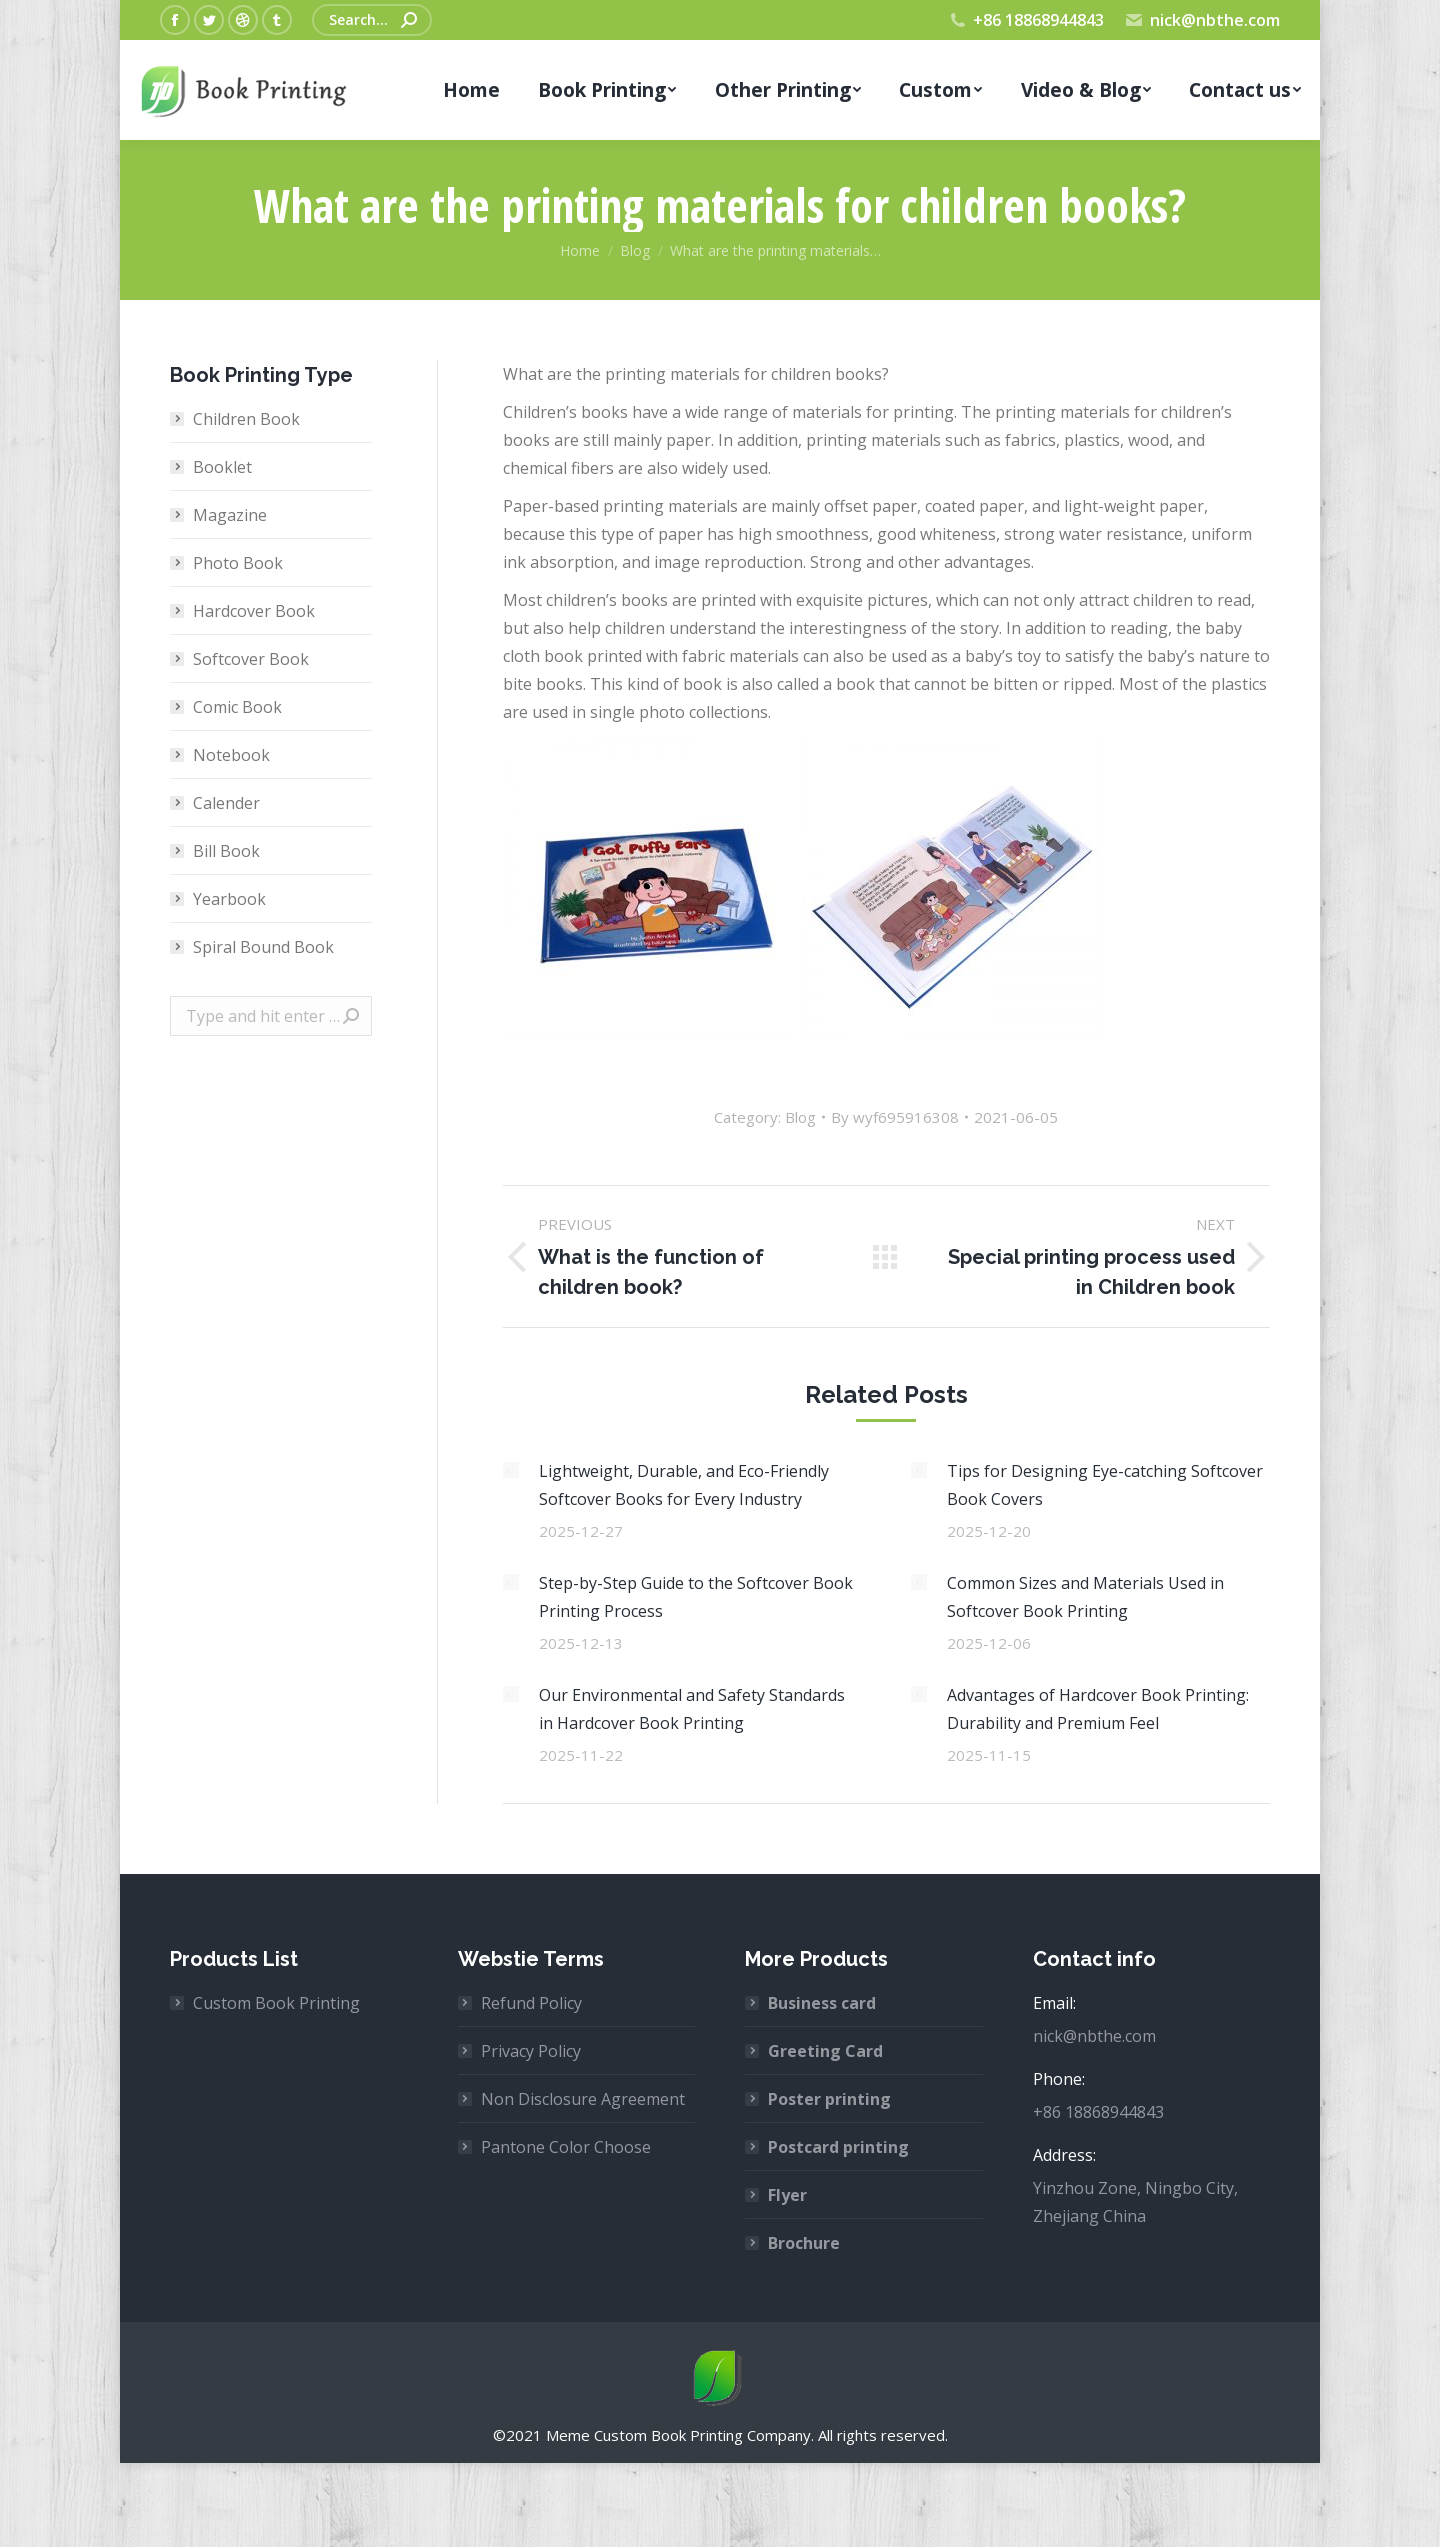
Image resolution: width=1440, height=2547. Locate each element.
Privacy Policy (531, 2051)
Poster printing (829, 2099)
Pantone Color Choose (566, 2147)
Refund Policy (531, 2003)
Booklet (222, 467)
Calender (226, 803)
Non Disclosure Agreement (583, 2099)
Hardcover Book (254, 611)
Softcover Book (251, 659)
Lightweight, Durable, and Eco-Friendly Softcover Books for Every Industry (684, 1485)
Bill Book (226, 851)
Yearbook (229, 899)
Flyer (787, 2195)
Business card (822, 2003)
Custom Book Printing (276, 2003)
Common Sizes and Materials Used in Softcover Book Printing (1085, 1597)
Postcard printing (838, 2147)
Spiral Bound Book (263, 947)
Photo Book (238, 563)
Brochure (804, 2243)
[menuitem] (471, 90)
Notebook (231, 755)
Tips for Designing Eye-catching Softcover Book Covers (1105, 1485)
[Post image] (511, 1470)
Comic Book (237, 707)
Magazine (230, 515)
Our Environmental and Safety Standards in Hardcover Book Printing (692, 1709)
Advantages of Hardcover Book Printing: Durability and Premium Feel (1098, 1709)
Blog (800, 1117)
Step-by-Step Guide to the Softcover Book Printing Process (696, 1597)
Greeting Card (825, 2051)
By (895, 1117)
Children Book (246, 419)
